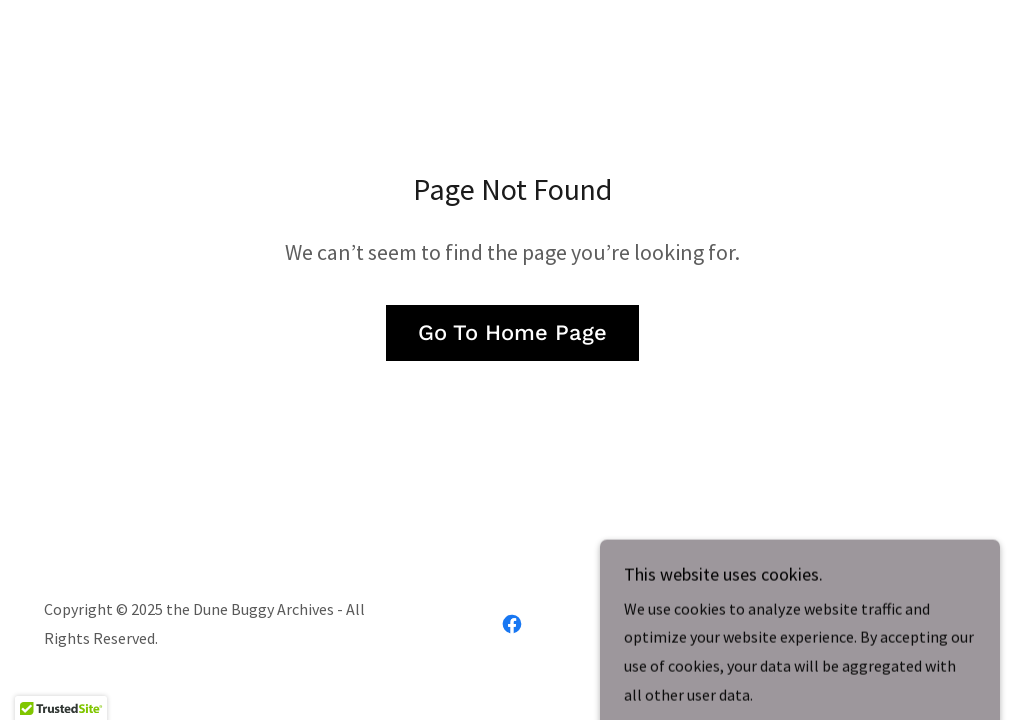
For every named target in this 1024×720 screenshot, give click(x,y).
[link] (512, 624)
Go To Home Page (512, 332)
